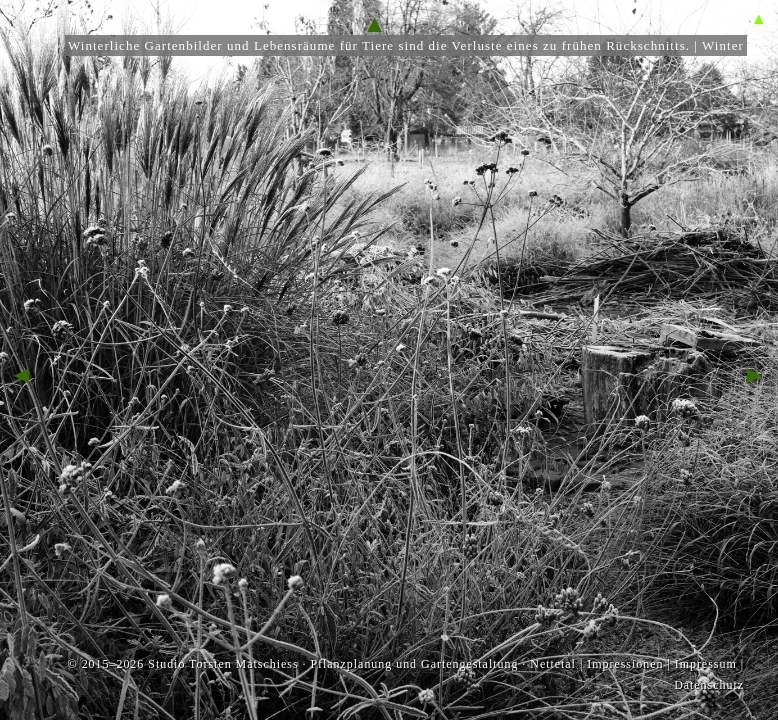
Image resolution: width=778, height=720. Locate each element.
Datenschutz (709, 685)
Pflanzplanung (351, 664)
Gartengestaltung (469, 664)
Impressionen (625, 664)
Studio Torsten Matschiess (223, 664)
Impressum (706, 664)
